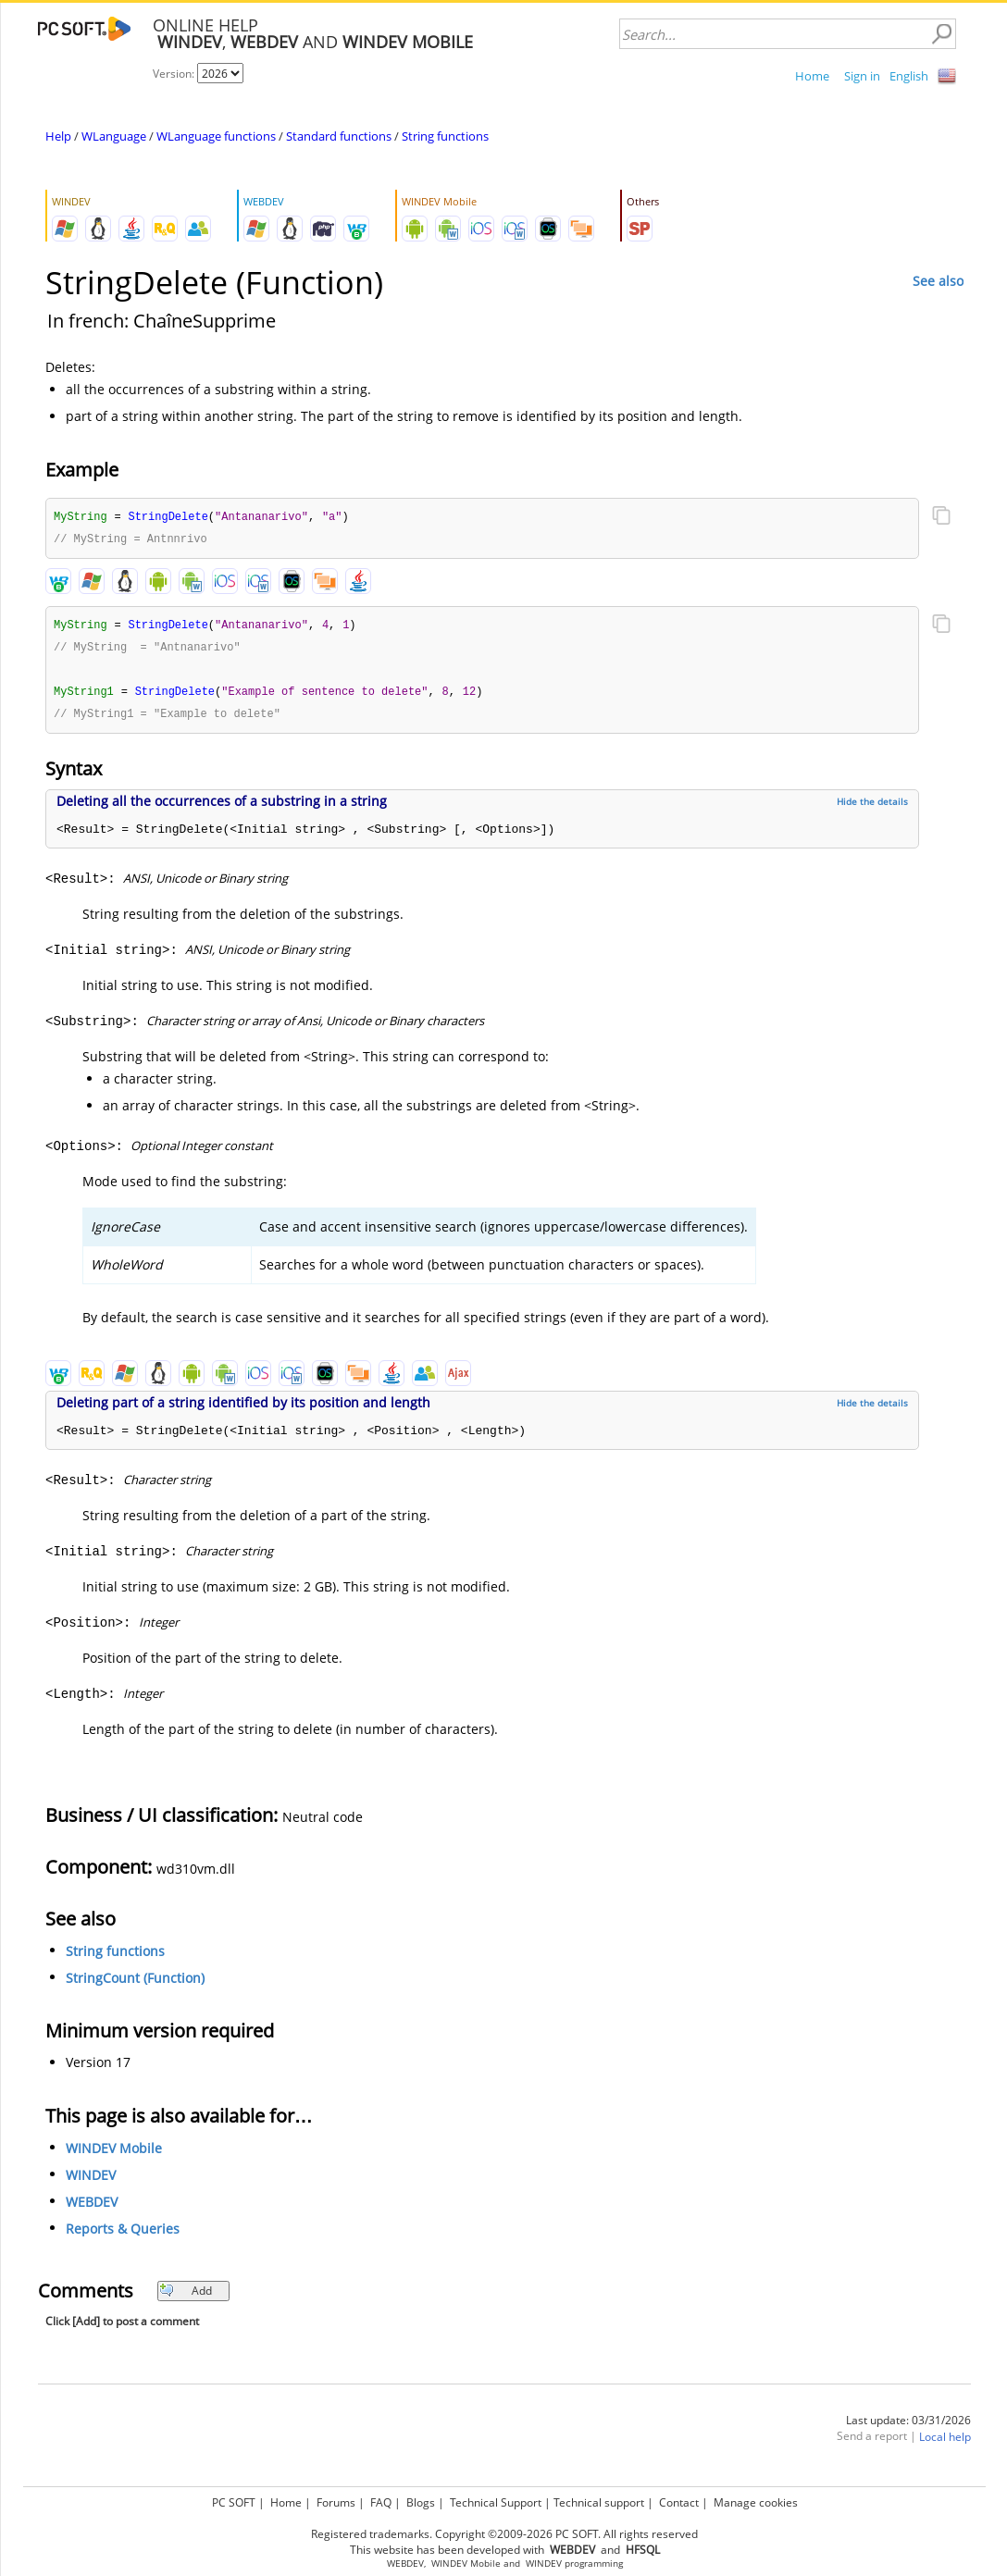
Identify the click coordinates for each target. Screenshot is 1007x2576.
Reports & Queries (123, 2234)
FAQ (381, 2502)
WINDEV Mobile (114, 2153)
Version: (175, 73)
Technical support (598, 2502)
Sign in (862, 76)
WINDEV (91, 2180)
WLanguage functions (216, 136)
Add (185, 2296)
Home (812, 76)
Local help (945, 2442)
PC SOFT (233, 2502)
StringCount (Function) (135, 1983)
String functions (445, 136)
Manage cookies (756, 2502)
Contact (679, 2502)
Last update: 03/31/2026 (908, 2426)
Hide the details (872, 806)
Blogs (420, 2502)
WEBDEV (92, 2207)
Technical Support (495, 2502)
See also (938, 281)
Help (58, 136)
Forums (336, 2502)
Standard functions (339, 136)
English (908, 76)
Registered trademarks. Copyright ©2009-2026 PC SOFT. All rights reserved (504, 2534)
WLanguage (113, 136)
